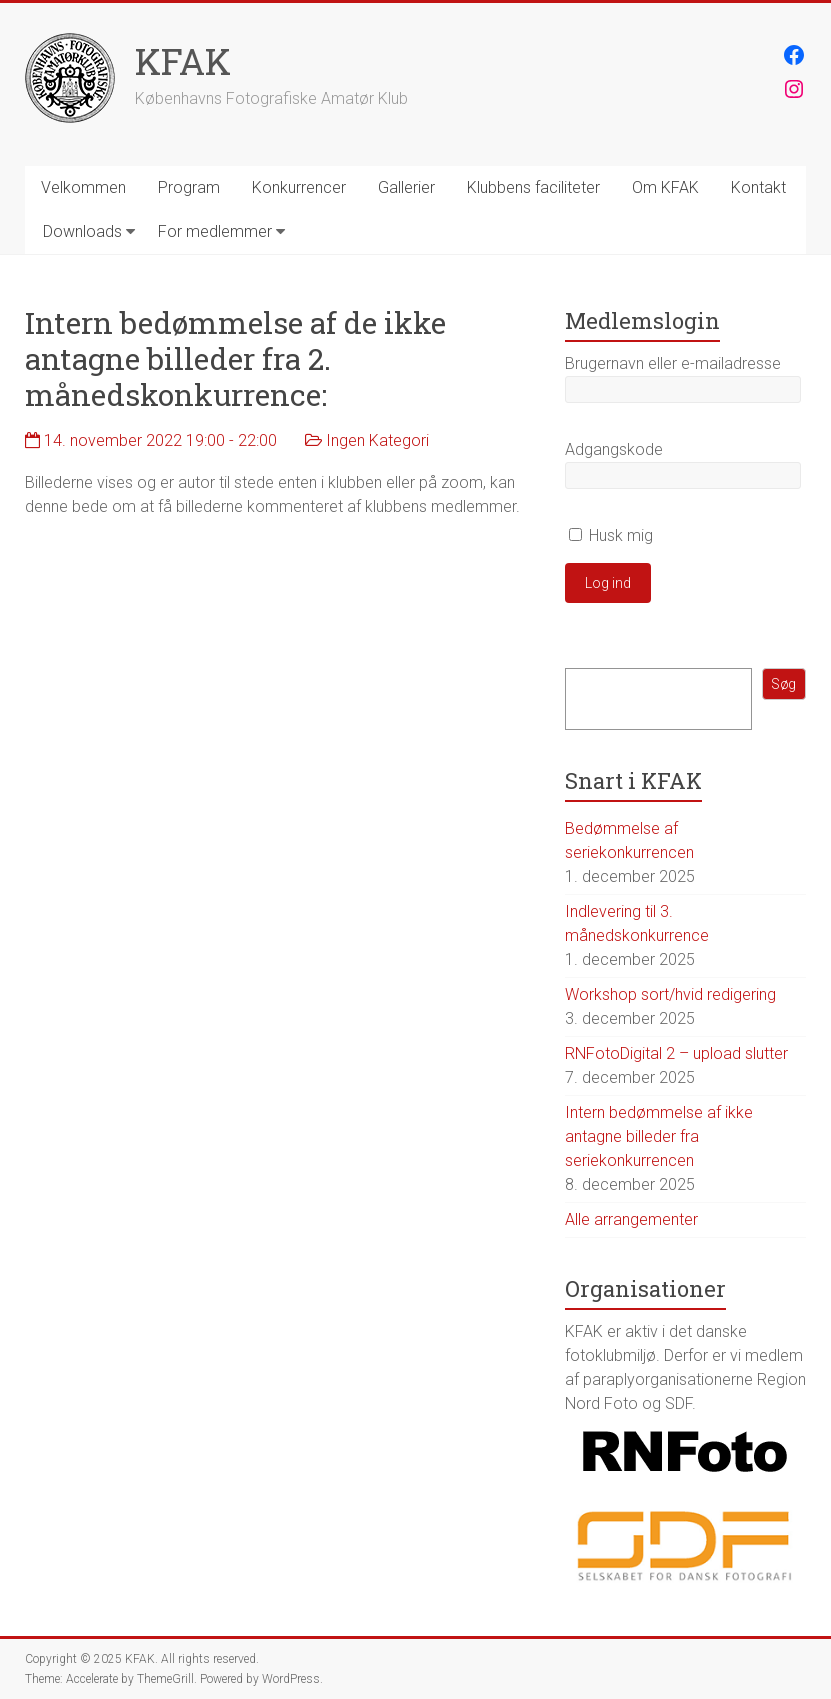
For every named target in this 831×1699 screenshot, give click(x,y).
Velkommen (83, 187)
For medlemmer (215, 231)
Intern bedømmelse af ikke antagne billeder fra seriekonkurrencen (659, 1136)
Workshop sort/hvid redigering (670, 994)
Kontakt (758, 187)
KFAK (183, 61)
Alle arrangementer (631, 1219)
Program (189, 187)
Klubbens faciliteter (533, 187)
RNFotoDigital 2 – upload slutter (676, 1053)
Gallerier (406, 187)
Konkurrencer (299, 187)
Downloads (82, 231)
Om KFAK (665, 187)
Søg (783, 684)
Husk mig (611, 535)
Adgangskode (614, 449)
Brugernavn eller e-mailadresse (673, 363)
